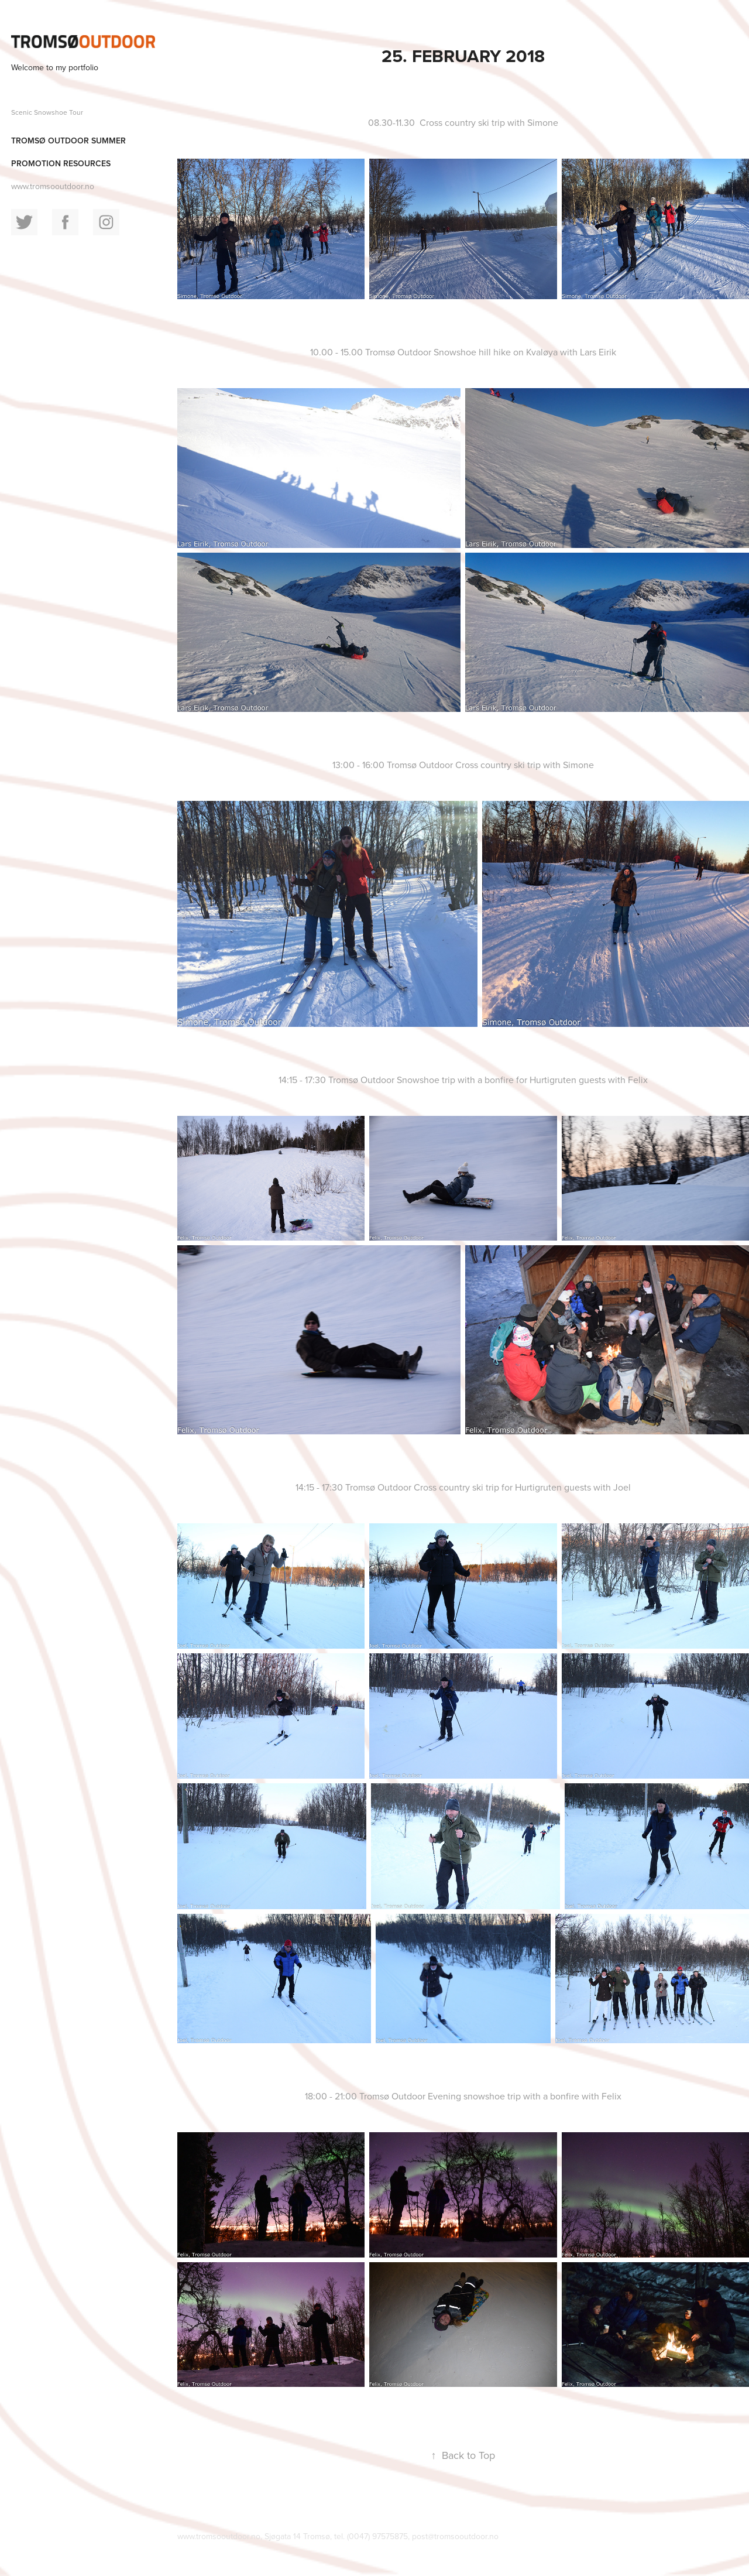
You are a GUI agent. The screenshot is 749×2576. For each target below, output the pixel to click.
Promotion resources (61, 163)
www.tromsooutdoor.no (52, 186)
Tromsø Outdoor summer (68, 140)
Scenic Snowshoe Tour (47, 112)
